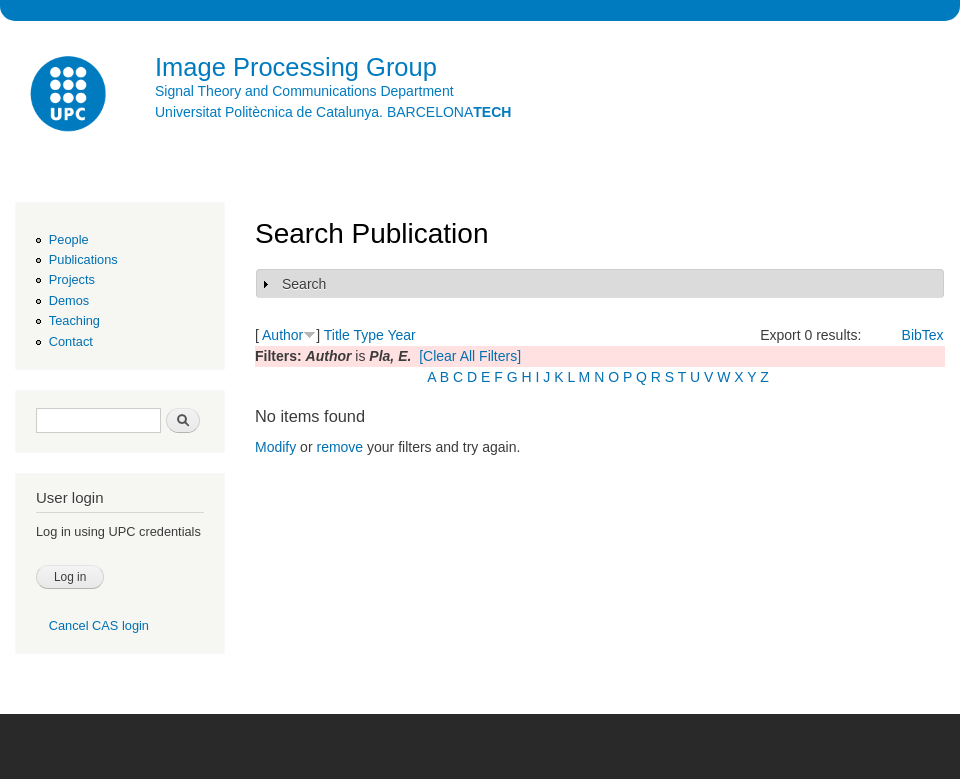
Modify (275, 447)
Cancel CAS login (99, 625)
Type (368, 335)
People (69, 239)
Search (304, 284)
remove (339, 447)
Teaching (74, 320)
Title (337, 335)
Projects (72, 279)
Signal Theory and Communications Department (304, 91)
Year (401, 335)
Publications (83, 259)
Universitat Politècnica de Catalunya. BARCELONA (333, 112)
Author (282, 335)
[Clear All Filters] (470, 356)
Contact (71, 341)
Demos (69, 300)
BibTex (923, 335)
